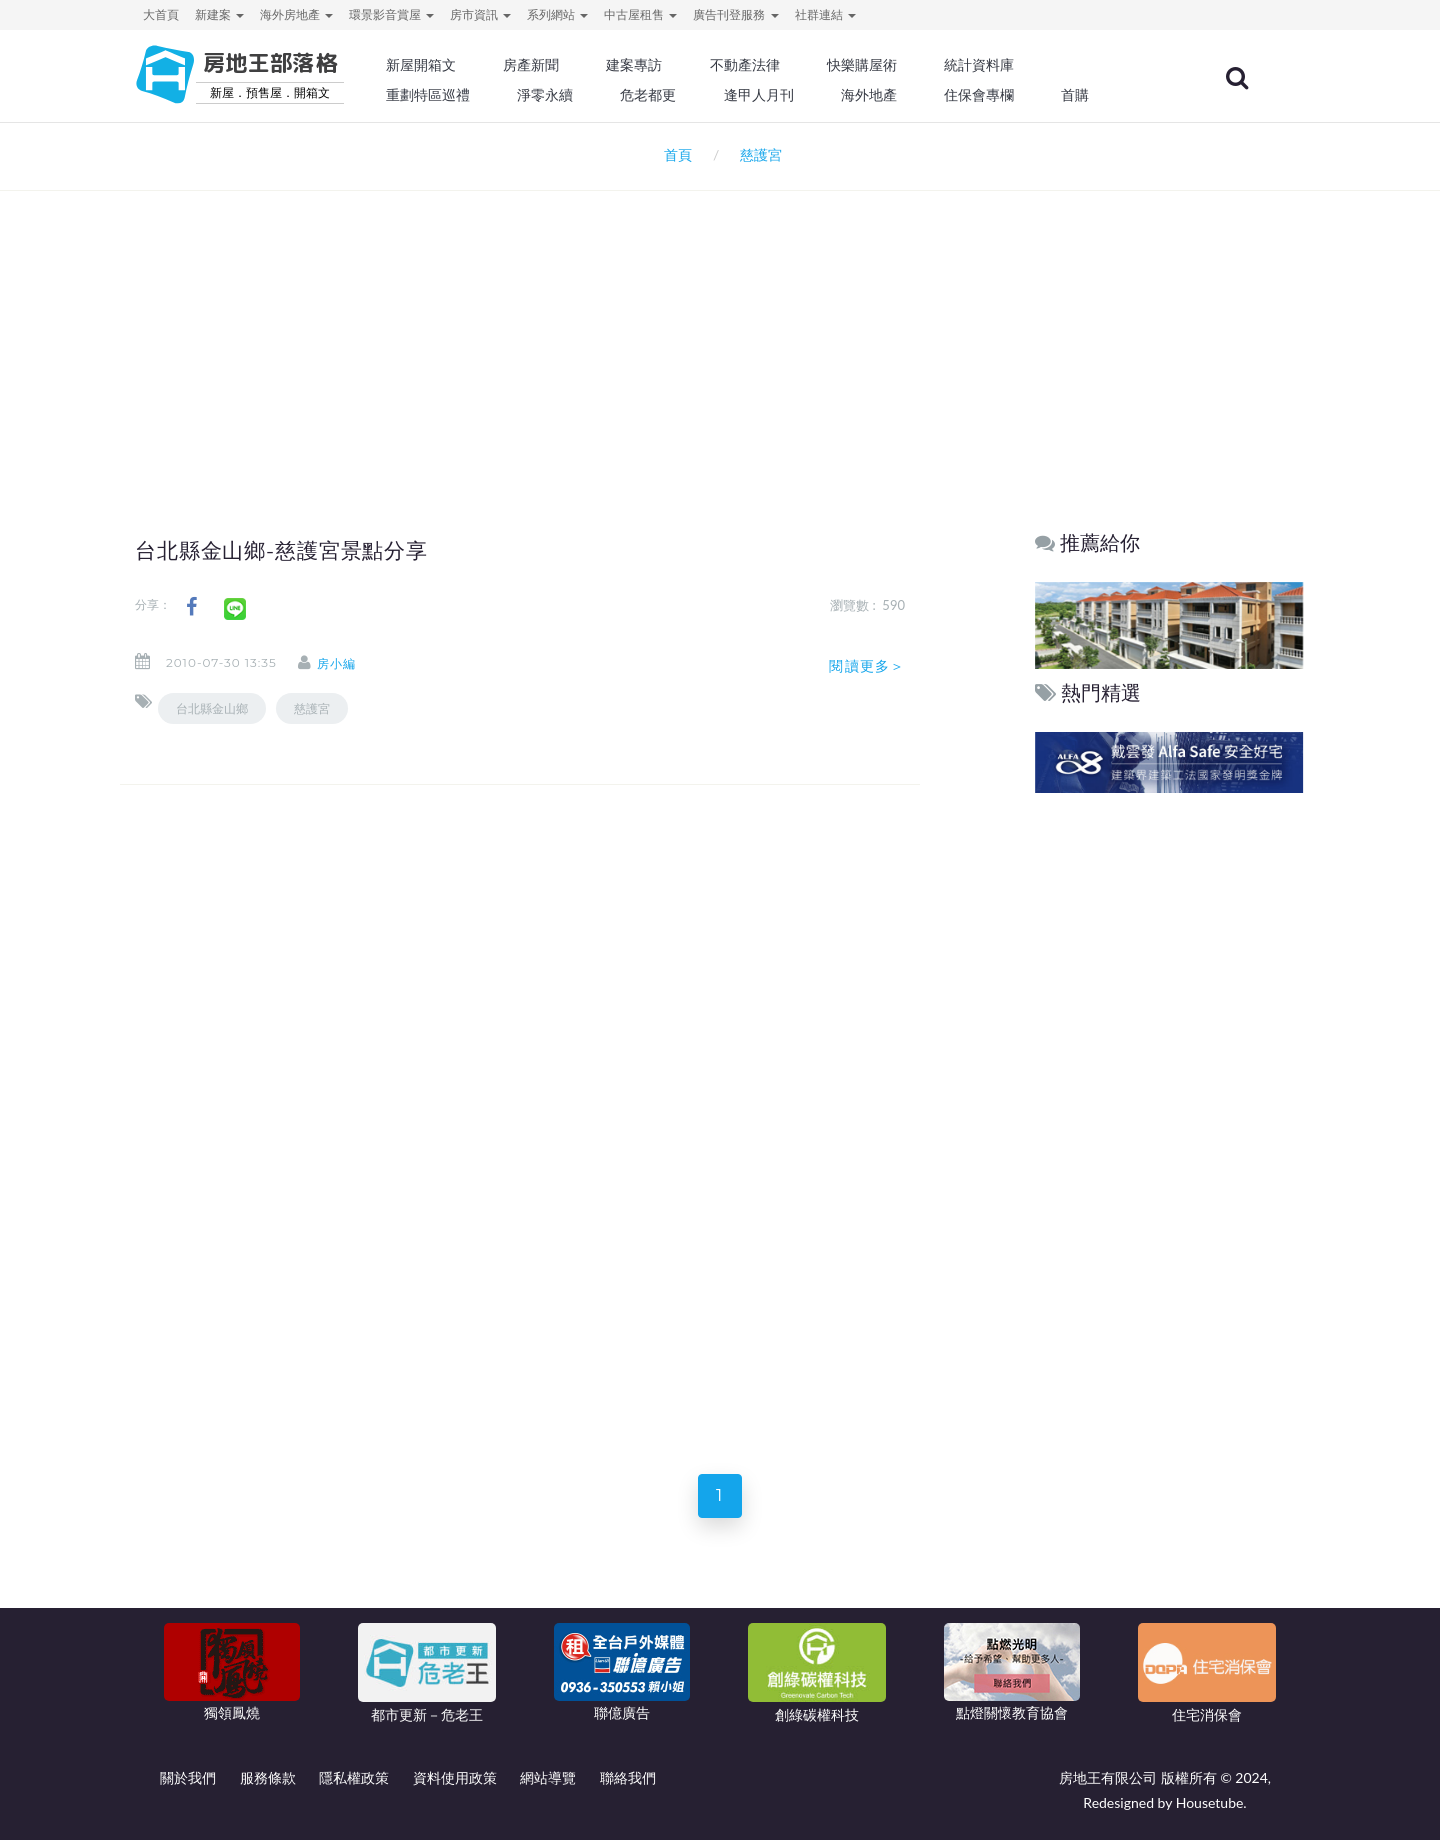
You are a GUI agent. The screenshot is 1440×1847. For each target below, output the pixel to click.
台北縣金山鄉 (212, 708)
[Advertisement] (720, 326)
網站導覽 (548, 1784)
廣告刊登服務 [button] (735, 14)
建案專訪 (677, 65)
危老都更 (691, 95)
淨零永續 (590, 95)
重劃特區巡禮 (476, 95)
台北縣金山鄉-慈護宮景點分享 (295, 550)
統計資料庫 (1014, 65)
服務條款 (268, 1784)
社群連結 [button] (825, 14)
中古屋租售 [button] (640, 14)
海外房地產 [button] (296, 14)
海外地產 (906, 95)
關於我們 (188, 1784)
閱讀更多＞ (867, 666)
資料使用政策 (455, 1784)
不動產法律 (785, 65)
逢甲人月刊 (799, 95)
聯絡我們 (628, 1784)
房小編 (349, 663)
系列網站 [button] (557, 14)
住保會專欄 (1014, 95)
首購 (1108, 95)
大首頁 (161, 14)
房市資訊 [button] (480, 14)
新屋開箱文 (469, 65)
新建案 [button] (219, 14)
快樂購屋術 (899, 65)
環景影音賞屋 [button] (391, 14)
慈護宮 (312, 708)
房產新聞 (576, 65)
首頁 (674, 154)
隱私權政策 (354, 1784)
